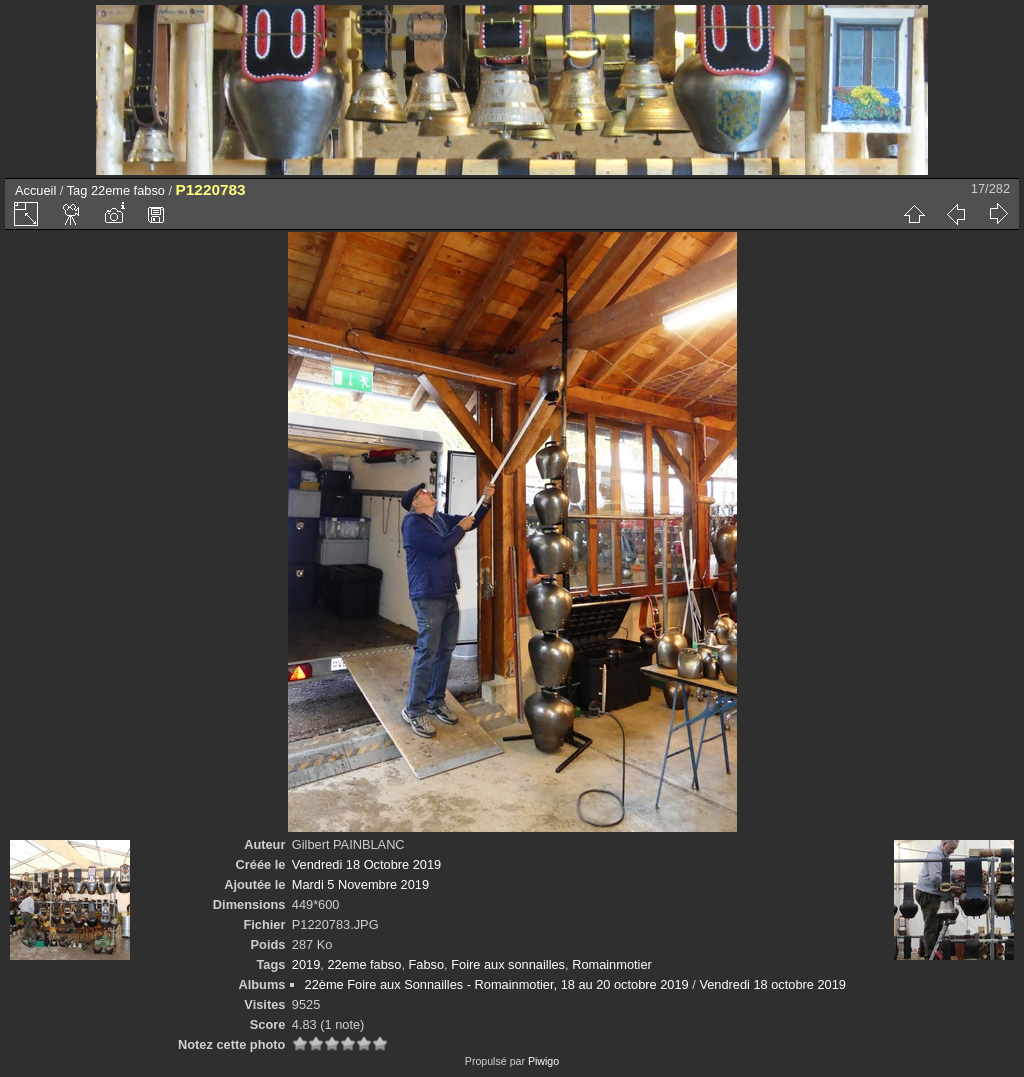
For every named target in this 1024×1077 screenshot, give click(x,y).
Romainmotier (612, 964)
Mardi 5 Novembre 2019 (360, 884)
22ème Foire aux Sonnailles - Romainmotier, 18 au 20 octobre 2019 (497, 984)
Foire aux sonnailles (508, 964)
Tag (77, 190)
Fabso (427, 964)
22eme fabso (128, 190)
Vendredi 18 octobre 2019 (772, 984)
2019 (306, 964)
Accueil (35, 190)
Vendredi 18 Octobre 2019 (366, 864)
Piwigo (543, 1061)
